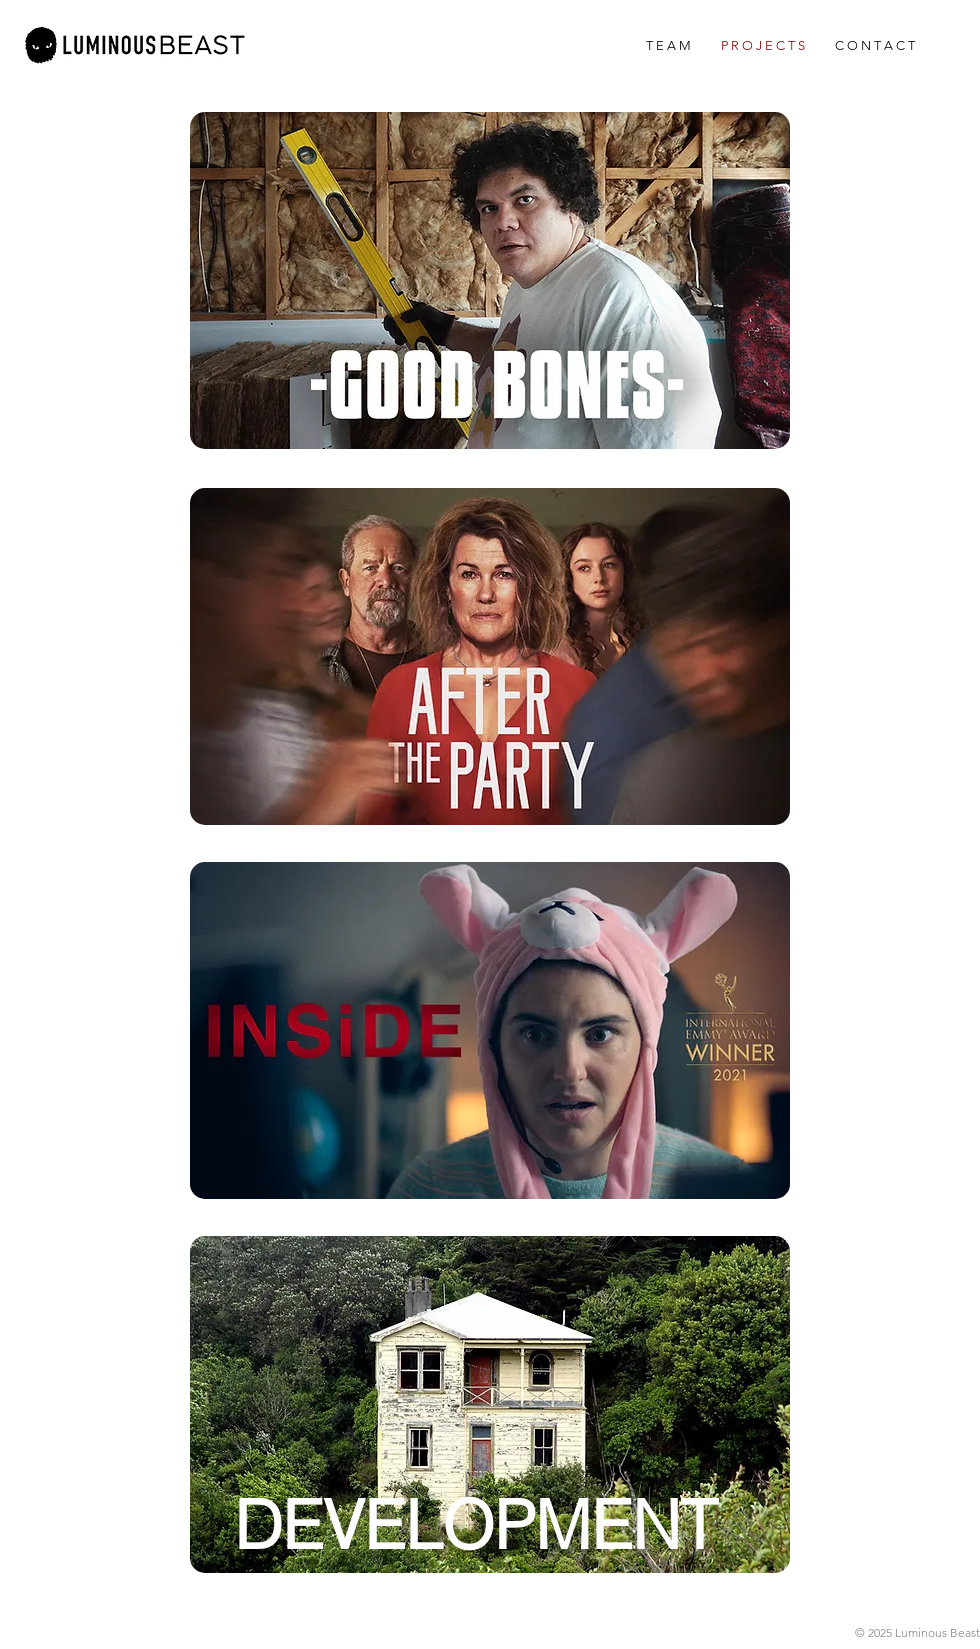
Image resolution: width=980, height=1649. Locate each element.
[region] (490, 280)
